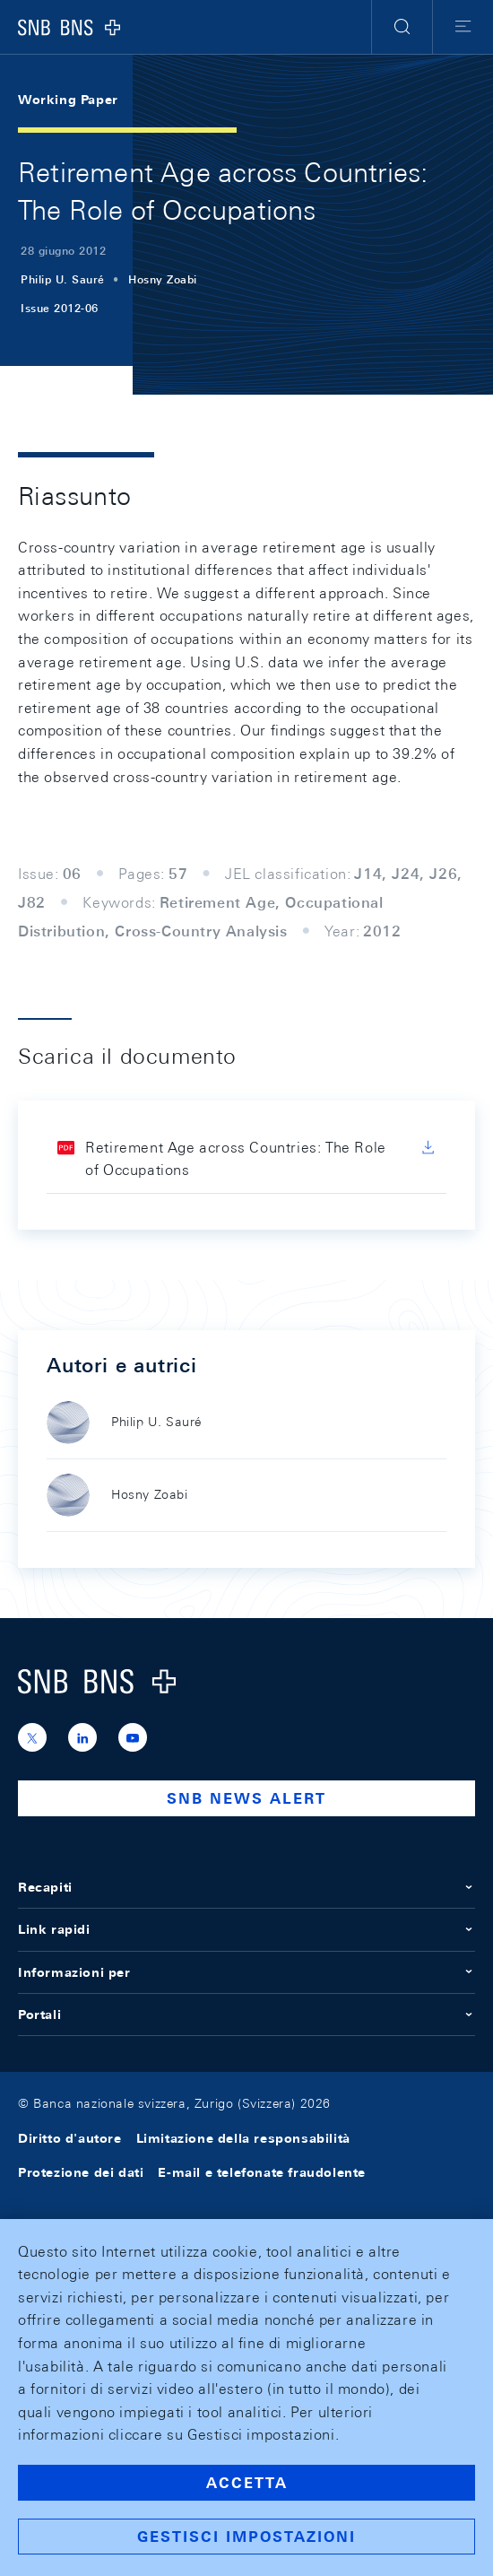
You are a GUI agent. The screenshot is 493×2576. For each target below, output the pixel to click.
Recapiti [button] (246, 1887)
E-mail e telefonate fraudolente (262, 2172)
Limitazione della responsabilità (243, 2138)
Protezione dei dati (80, 2172)
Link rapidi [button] (246, 1929)
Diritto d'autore (70, 2138)
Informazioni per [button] (246, 1972)
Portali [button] (246, 2014)
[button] (402, 27)
